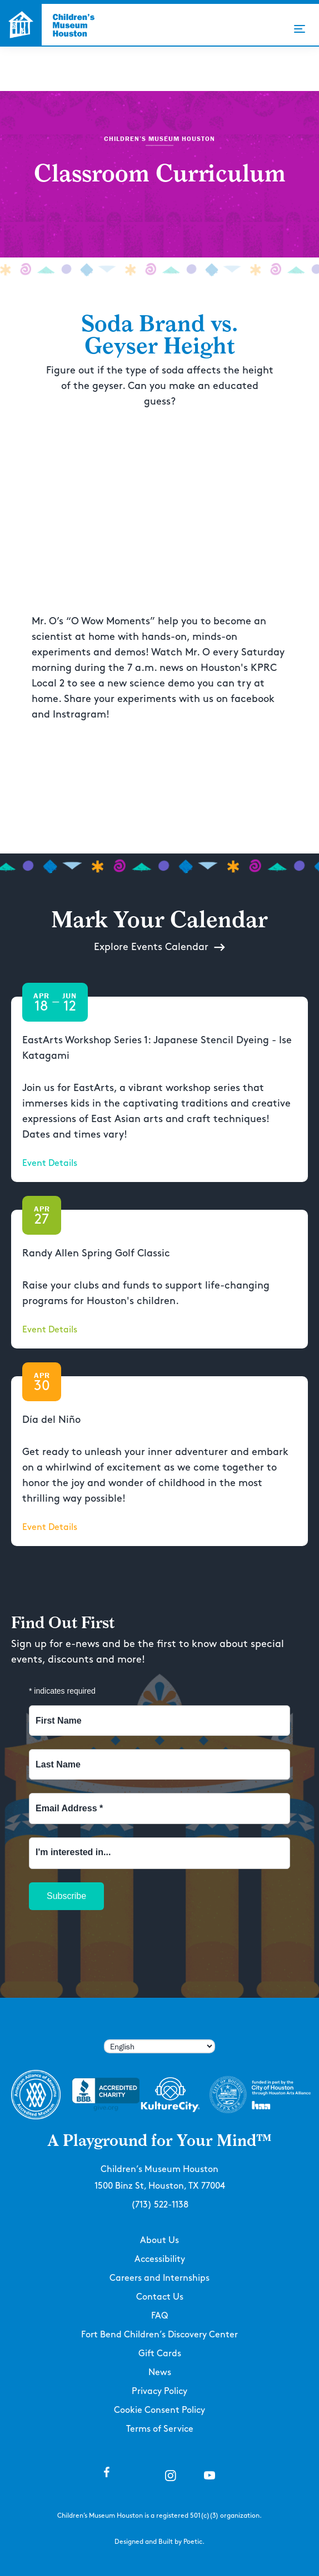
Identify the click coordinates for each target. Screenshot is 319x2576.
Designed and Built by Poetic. (159, 2542)
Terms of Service (159, 2429)
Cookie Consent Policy (159, 2410)
